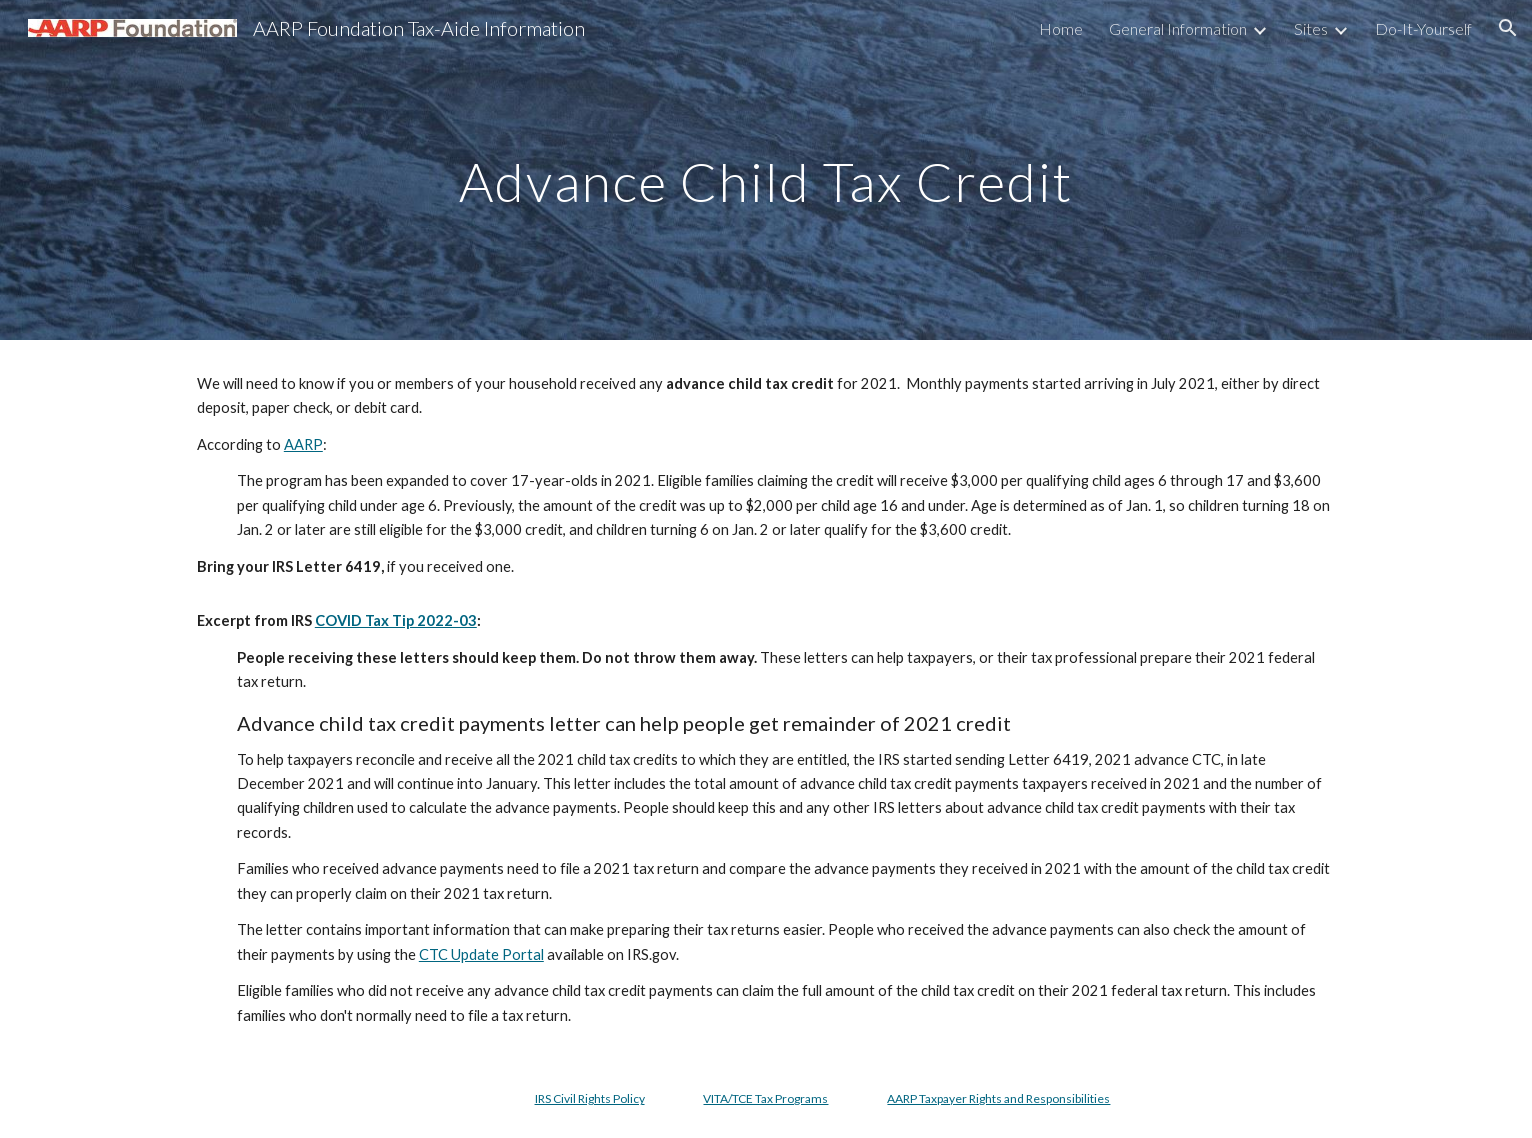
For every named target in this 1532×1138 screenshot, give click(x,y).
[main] (766, 169)
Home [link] (1061, 28)
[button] (1508, 28)
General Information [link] (1178, 28)
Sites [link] (1311, 28)
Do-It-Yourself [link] (1423, 28)
